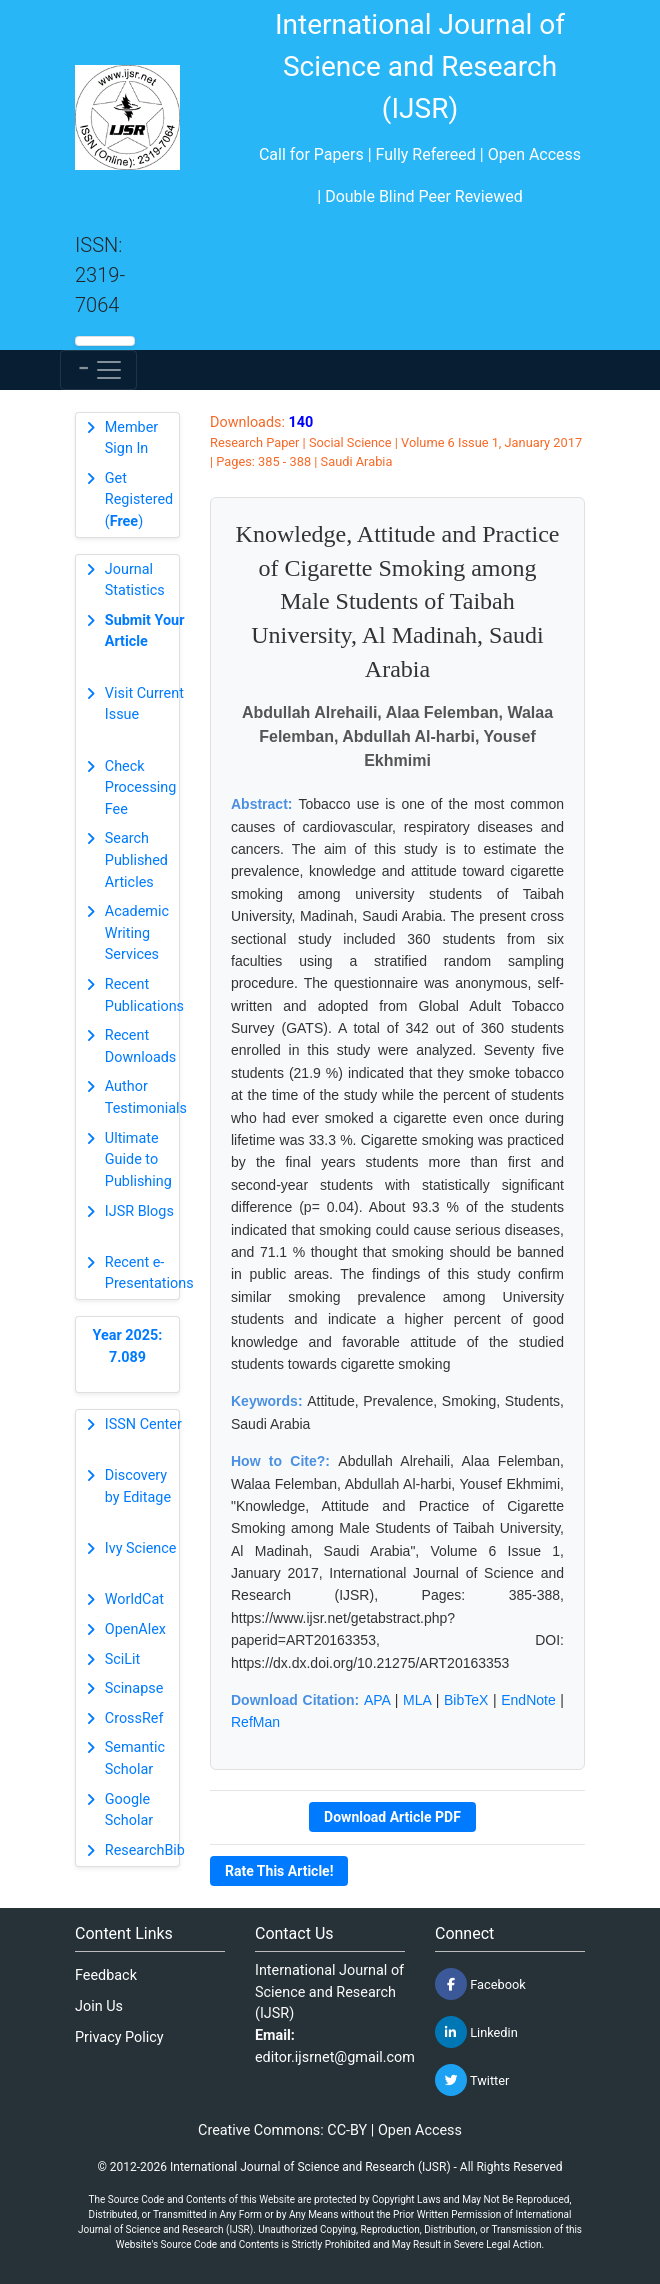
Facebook (480, 1984)
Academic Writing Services (137, 933)
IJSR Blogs (139, 1211)
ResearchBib (145, 1850)
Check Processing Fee (141, 788)
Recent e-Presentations (149, 1273)
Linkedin (476, 2032)
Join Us (99, 2006)
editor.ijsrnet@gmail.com (335, 2057)
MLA (417, 1700)
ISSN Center (143, 1424)
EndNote (528, 1700)
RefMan (255, 1722)
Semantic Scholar (135, 1758)
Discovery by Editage (138, 1486)
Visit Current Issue (144, 704)
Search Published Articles (136, 860)
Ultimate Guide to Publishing (138, 1160)
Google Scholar (129, 1810)
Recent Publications (144, 995)
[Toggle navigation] (98, 370)
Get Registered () (139, 500)
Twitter (472, 2080)
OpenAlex (135, 1629)
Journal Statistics (135, 580)
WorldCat (134, 1599)
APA (377, 1700)
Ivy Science (141, 1548)
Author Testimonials (146, 1097)
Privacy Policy (119, 2037)
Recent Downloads (141, 1046)
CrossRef (134, 1718)
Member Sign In (131, 438)
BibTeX (466, 1700)
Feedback (106, 1975)
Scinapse (134, 1688)
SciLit (123, 1659)
